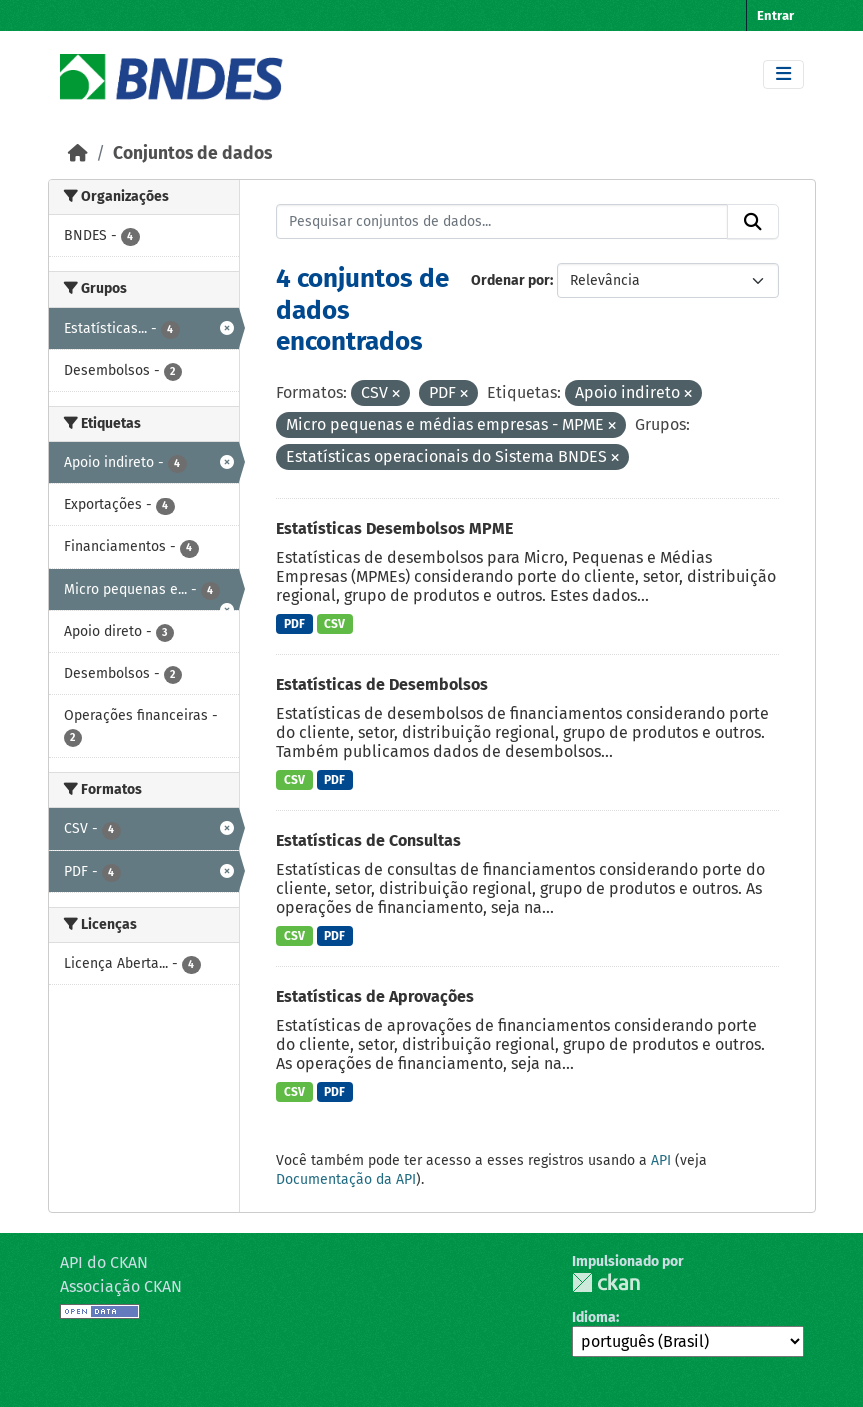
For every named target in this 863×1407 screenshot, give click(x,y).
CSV (334, 624)
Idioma (594, 1317)
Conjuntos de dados (192, 153)
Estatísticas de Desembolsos (382, 684)
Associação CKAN (121, 1286)
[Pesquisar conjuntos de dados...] (502, 222)
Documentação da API (346, 1179)
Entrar (775, 15)
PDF (294, 624)
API (661, 1160)
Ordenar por (510, 280)
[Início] (78, 153)
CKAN (606, 1282)
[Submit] (753, 222)
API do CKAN (104, 1262)
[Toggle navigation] (783, 74)
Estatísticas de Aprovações (375, 996)
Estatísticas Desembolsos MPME (394, 528)
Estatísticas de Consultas (368, 840)
